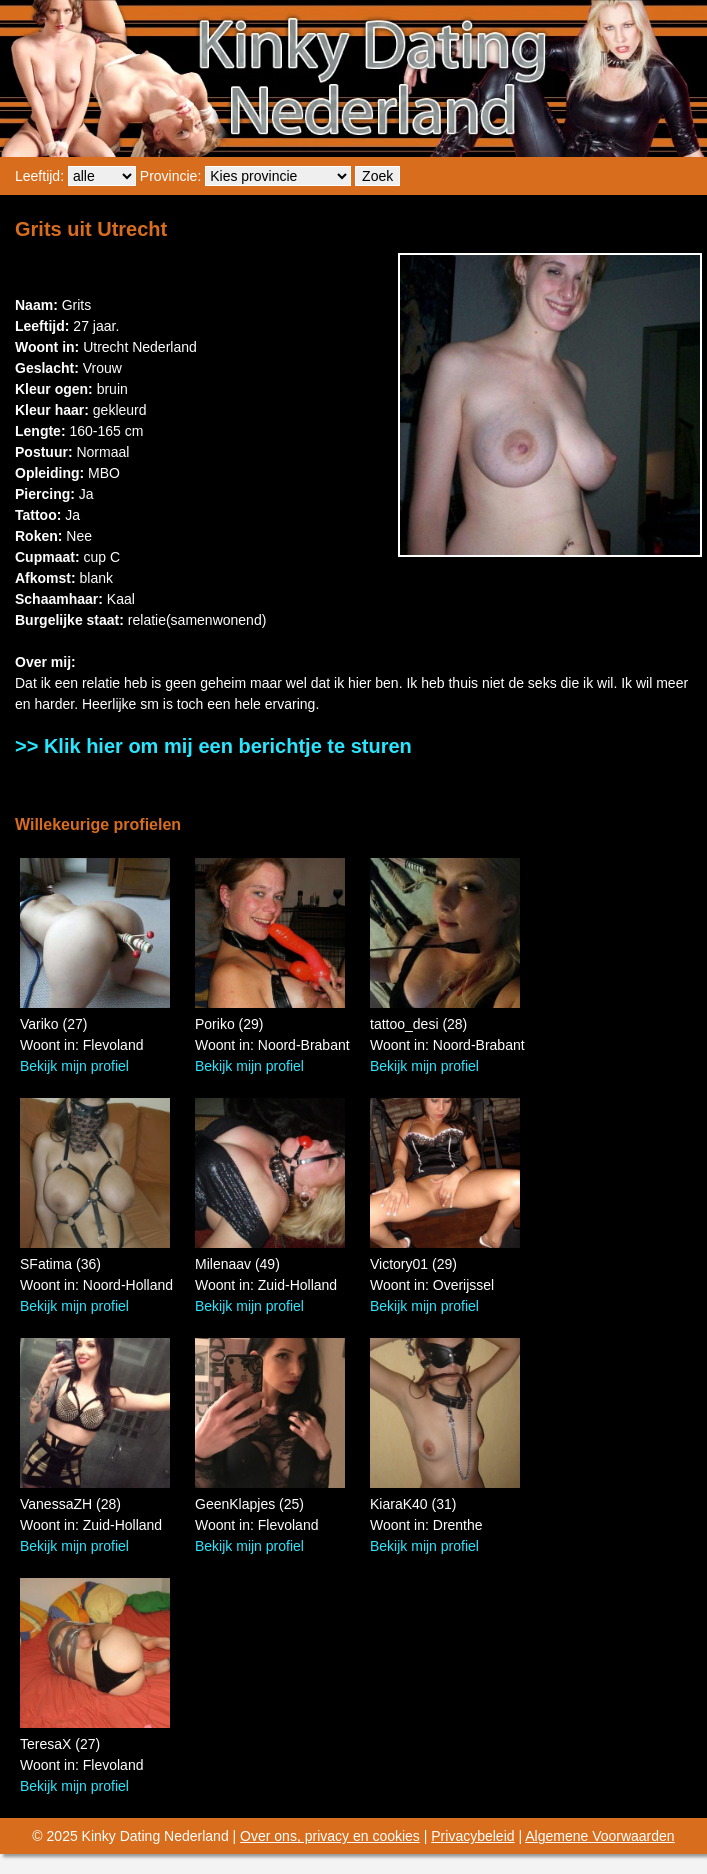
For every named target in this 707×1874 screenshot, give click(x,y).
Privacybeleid (472, 1836)
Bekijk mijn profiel (74, 1066)
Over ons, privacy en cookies (330, 1836)
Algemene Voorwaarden (599, 1836)
